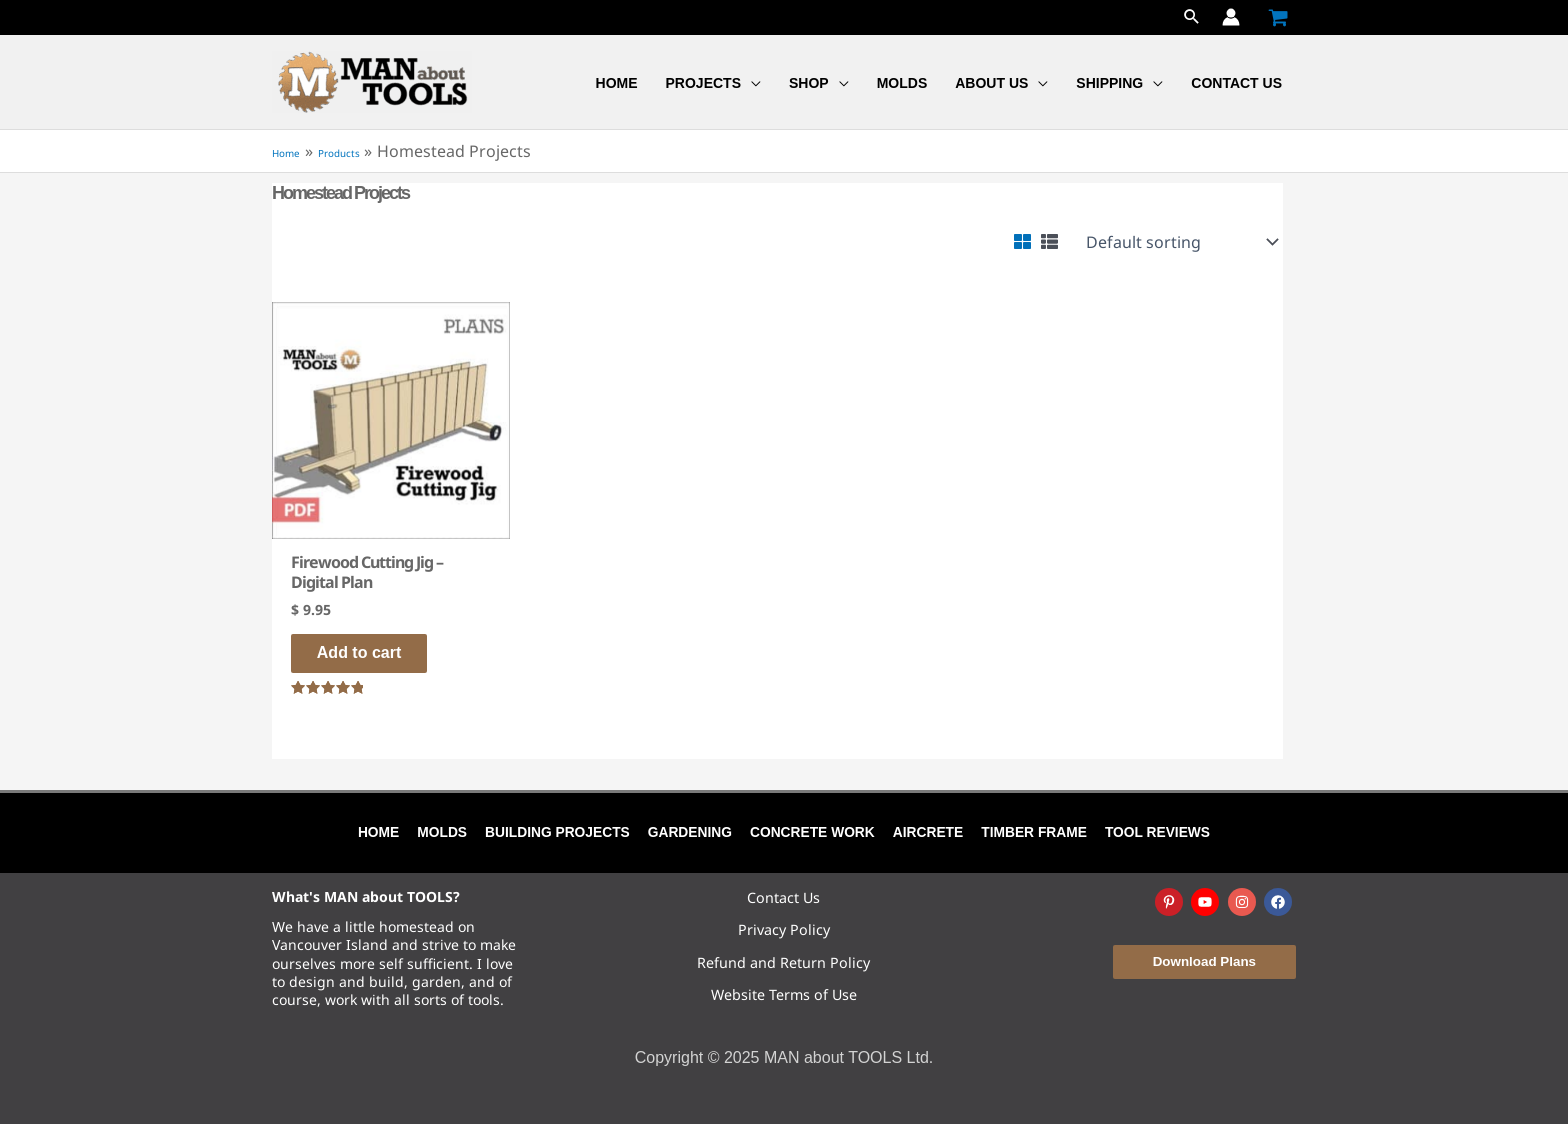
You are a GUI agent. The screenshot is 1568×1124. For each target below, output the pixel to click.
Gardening (691, 831)
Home (377, 831)
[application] (751, 83)
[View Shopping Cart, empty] (1278, 17)
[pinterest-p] (1171, 902)
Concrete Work (814, 831)
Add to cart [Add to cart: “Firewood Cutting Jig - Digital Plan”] (373, 654)
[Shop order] (1180, 242)
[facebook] (1280, 902)
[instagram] (1244, 902)
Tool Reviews (1160, 831)
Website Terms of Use (783, 994)
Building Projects (559, 831)
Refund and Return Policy (783, 962)
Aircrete (930, 831)
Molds (444, 831)
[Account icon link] (1231, 17)
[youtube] (1207, 902)
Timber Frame (1038, 831)
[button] (1192, 17)
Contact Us (784, 897)
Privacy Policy (783, 929)
